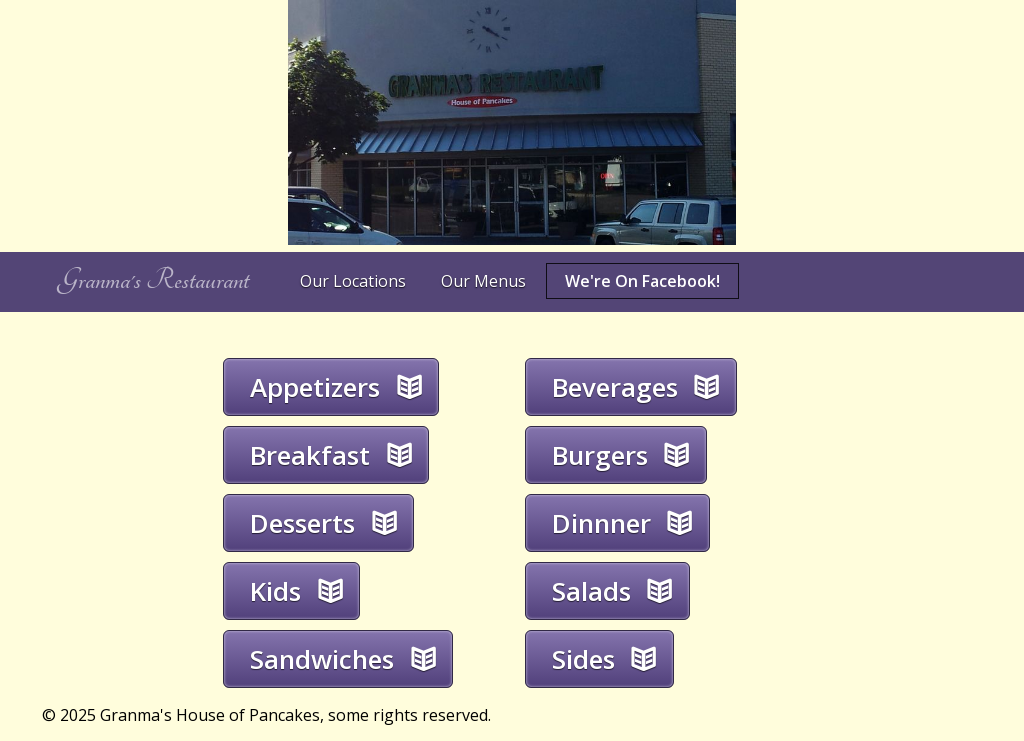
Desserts (302, 523)
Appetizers (315, 387)
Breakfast (310, 455)
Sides (583, 659)
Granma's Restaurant (153, 281)
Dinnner (601, 523)
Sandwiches (322, 659)
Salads (591, 591)
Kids (275, 591)
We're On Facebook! (642, 281)
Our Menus (483, 281)
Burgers (600, 455)
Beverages (615, 387)
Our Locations (353, 281)
